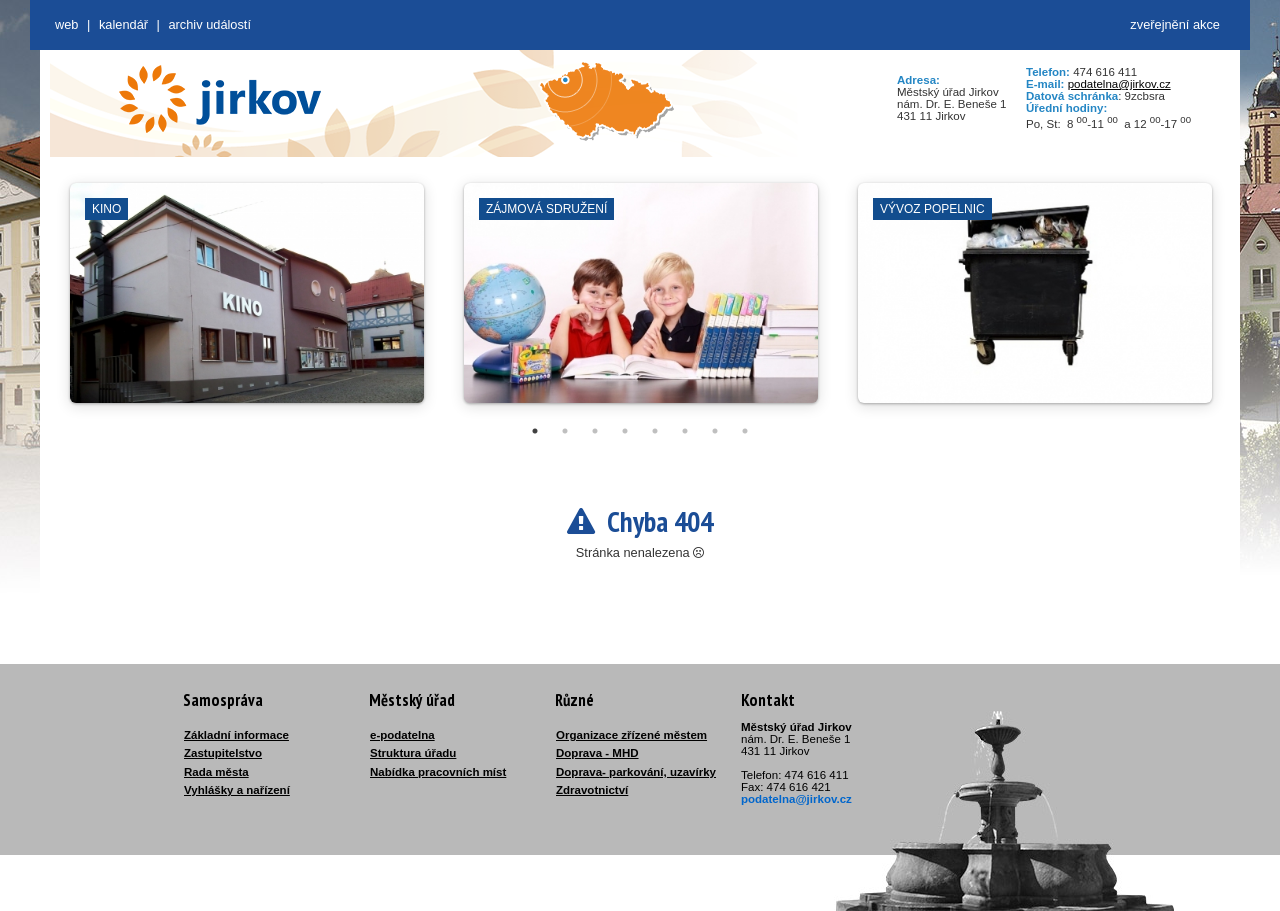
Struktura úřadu (413, 753)
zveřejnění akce (1175, 24)
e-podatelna (402, 735)
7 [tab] (715, 431)
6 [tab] (685, 431)
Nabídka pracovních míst (438, 772)
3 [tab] (595, 431)
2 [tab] (565, 431)
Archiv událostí (209, 24)
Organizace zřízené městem (631, 735)
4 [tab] (625, 431)
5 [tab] (655, 431)
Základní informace (236, 735)
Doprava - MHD (597, 753)
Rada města (216, 772)
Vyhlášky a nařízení (237, 790)
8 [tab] (745, 431)
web (66, 24)
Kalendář (123, 24)
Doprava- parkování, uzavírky (636, 772)
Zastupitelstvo (223, 753)
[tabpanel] (247, 303)
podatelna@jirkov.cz (1119, 84)
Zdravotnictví (592, 790)
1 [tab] (535, 431)
